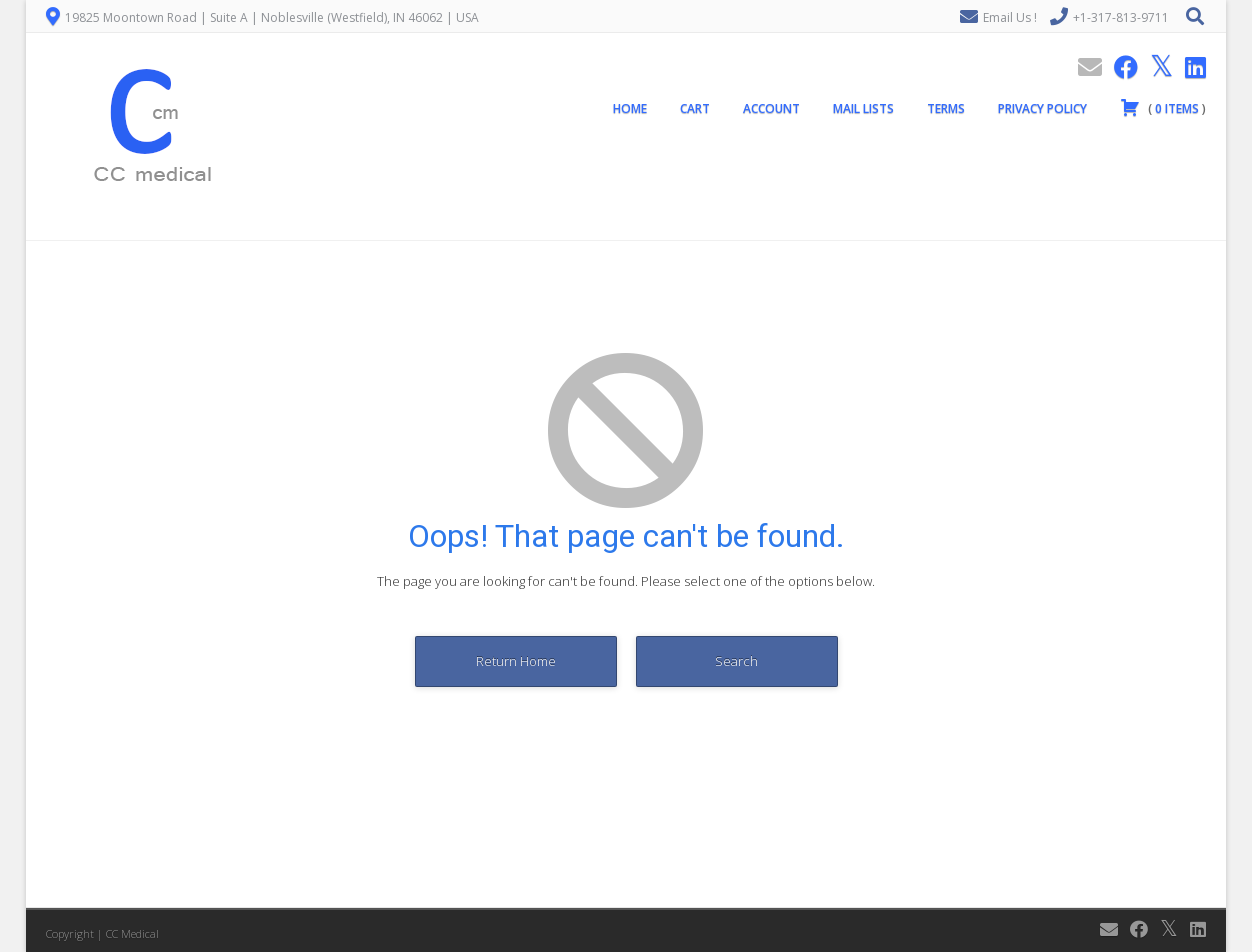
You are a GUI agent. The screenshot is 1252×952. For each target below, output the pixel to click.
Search (736, 661)
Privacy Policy (1042, 108)
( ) (1163, 107)
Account (771, 108)
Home (630, 108)
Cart (695, 108)
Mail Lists (863, 108)
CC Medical (132, 933)
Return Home (516, 661)
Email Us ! (1010, 17)
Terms (946, 108)
